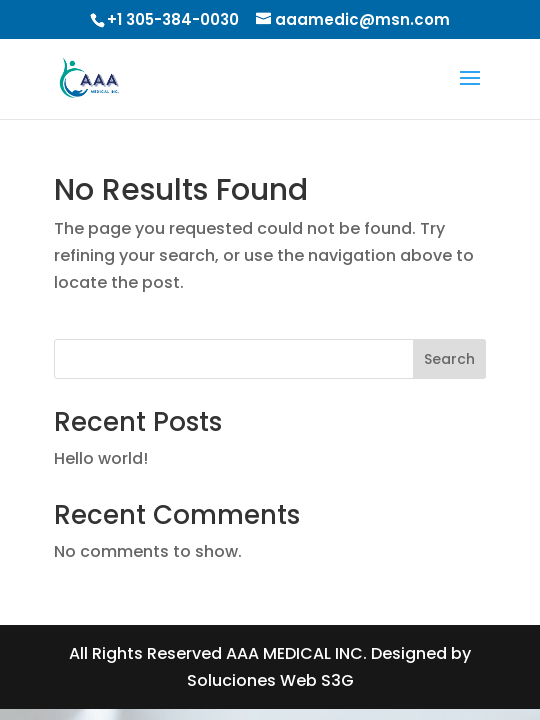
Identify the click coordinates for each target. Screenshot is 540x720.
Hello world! (101, 458)
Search (449, 359)
